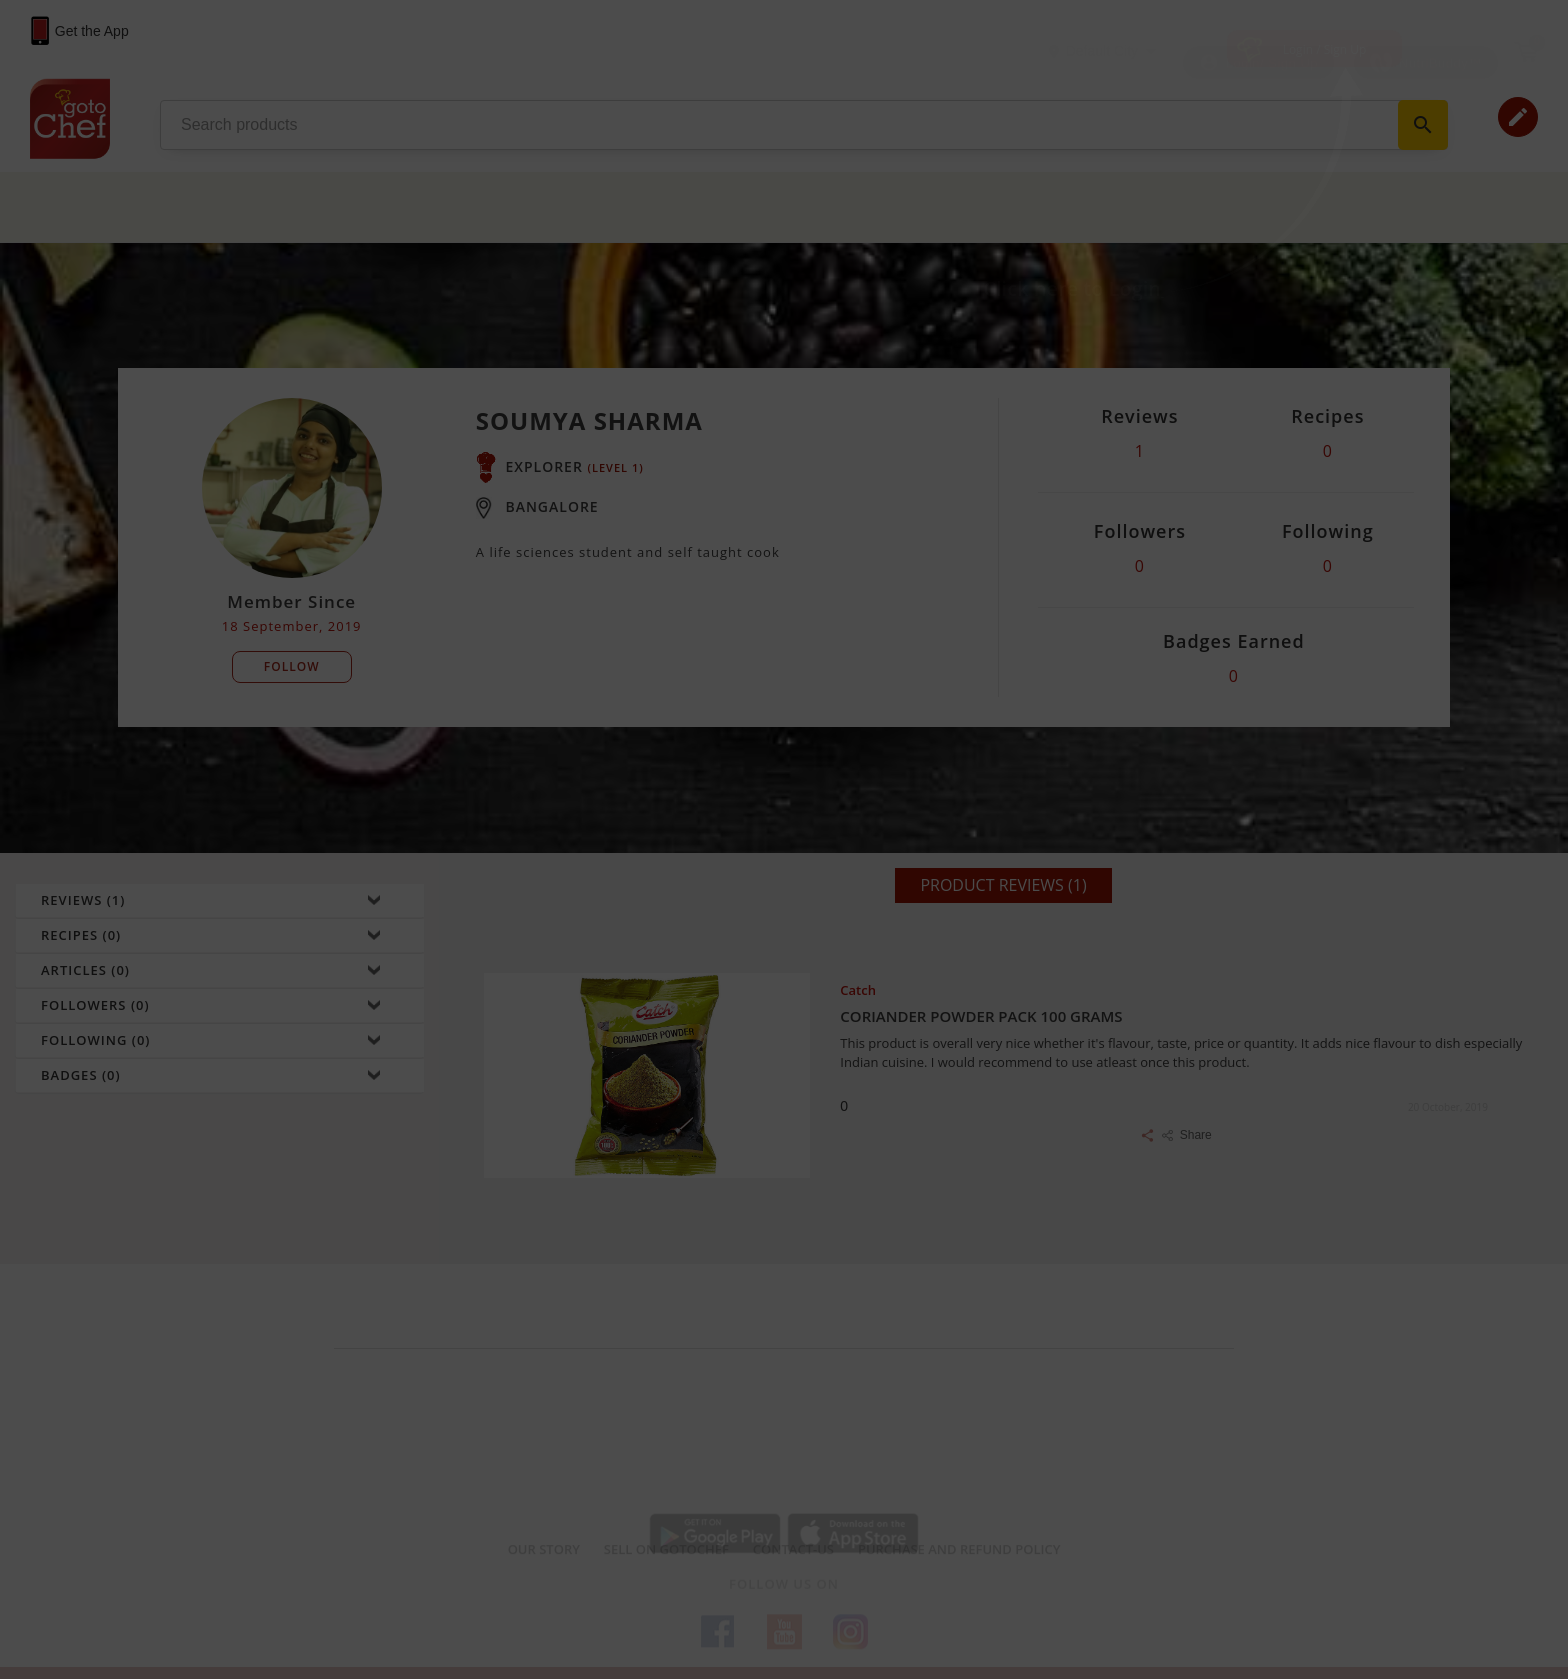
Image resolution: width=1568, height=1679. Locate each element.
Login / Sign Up (1325, 49)
